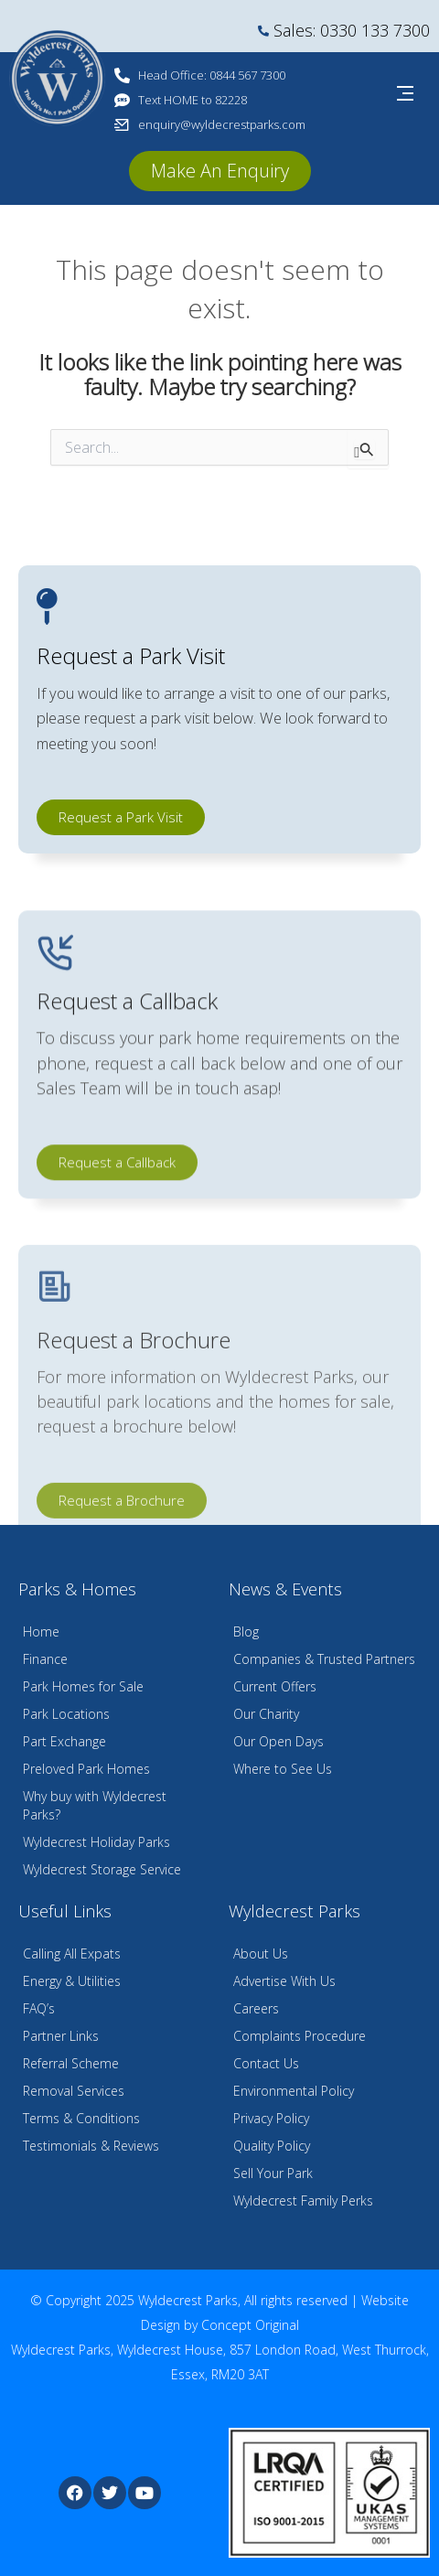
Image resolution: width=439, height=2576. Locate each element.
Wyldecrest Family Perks (303, 2200)
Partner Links (61, 2036)
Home (41, 1631)
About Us (260, 1953)
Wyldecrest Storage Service (102, 1869)
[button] (220, 171)
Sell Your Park (273, 2173)
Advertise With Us (284, 1981)
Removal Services (73, 2090)
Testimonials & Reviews (91, 2145)
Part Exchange (64, 1741)
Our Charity (266, 1714)
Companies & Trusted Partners (324, 1659)
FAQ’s (39, 2008)
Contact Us (266, 2063)
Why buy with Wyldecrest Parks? (94, 1805)
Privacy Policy (271, 2118)
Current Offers (274, 1686)
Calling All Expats (72, 1953)
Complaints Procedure (299, 2036)
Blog (246, 1631)
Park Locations (66, 1714)
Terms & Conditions (81, 2118)
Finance (45, 1659)
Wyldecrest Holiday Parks (96, 1842)
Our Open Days (278, 1741)
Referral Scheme (71, 2063)
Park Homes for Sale (83, 1686)
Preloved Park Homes (86, 1768)
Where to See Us (282, 1768)
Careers (256, 2008)
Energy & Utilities (72, 1981)
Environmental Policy (293, 2090)
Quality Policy (271, 2145)
